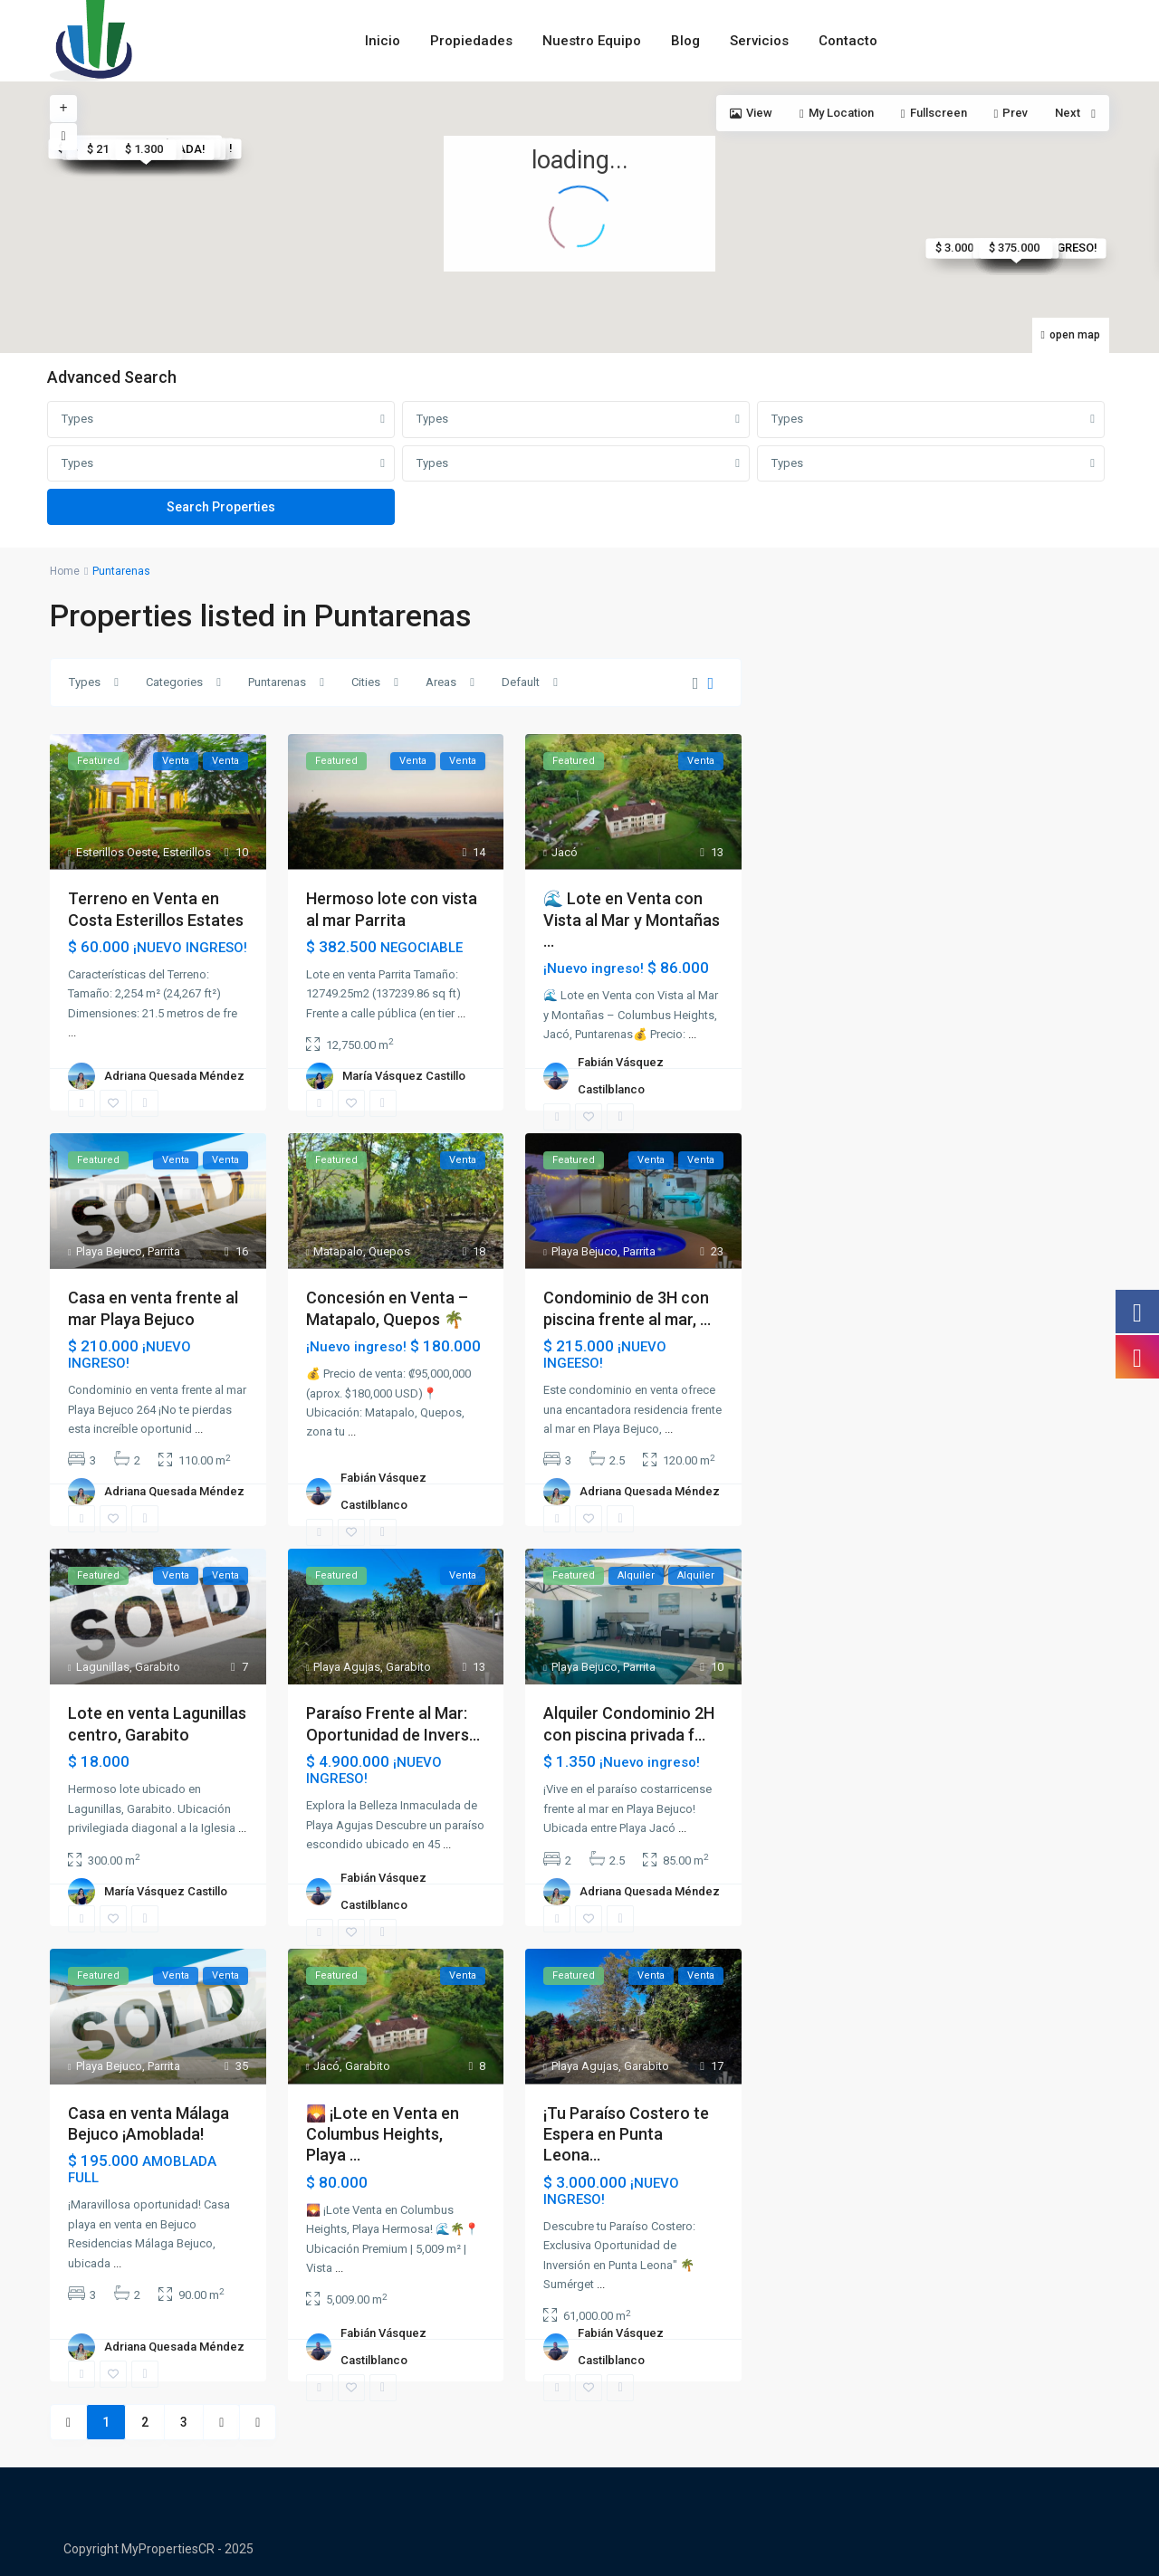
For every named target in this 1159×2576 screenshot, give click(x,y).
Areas (441, 682)
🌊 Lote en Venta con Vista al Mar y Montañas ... (631, 919)
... (72, 1032)
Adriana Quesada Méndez (174, 1076)
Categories (174, 682)
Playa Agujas (346, 1667)
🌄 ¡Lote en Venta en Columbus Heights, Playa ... (382, 2134)
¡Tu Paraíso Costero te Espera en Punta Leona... (626, 2134)
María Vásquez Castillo (403, 1076)
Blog (685, 41)
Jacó (564, 852)
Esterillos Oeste (117, 852)
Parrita (164, 1251)
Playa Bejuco (109, 1251)
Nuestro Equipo (591, 41)
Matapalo (338, 1251)
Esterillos (187, 852)
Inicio (382, 41)
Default (521, 682)
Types (77, 418)
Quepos (389, 1251)
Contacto (848, 41)
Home (65, 571)
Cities (365, 682)
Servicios (759, 41)
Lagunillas (102, 1667)
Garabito (157, 1667)
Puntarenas (277, 682)
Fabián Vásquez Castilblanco (621, 1075)
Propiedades (471, 41)
